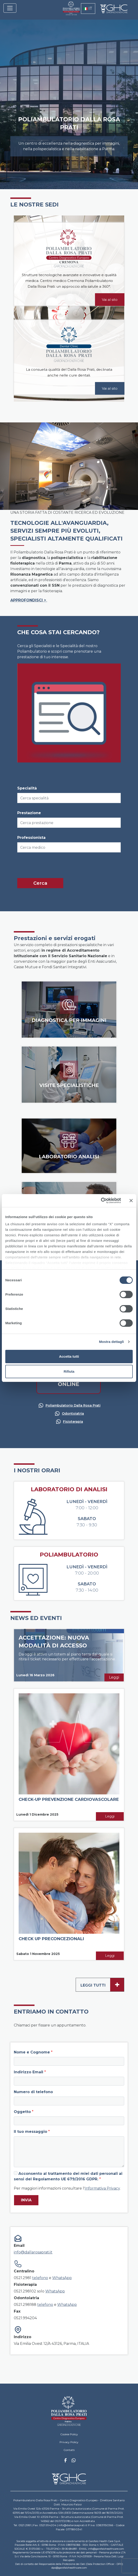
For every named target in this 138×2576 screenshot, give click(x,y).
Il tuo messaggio (30, 2131)
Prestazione (29, 813)
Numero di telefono (33, 2092)
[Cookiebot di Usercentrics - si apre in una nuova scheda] (101, 1201)
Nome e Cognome (32, 2052)
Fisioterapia (73, 1421)
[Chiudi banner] (131, 1200)
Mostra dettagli (111, 1342)
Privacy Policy (69, 2442)
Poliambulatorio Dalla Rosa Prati (73, 1405)
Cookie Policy (69, 2434)
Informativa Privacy (102, 2188)
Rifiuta (69, 1371)
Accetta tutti (69, 1356)
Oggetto (22, 2112)
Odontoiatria (73, 1413)
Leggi (114, 1677)
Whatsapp (73, 2460)
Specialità (27, 788)
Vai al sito (110, 299)
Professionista (31, 837)
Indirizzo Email (28, 2072)
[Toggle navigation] (9, 8)
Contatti (69, 2450)
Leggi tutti (102, 1984)
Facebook (65, 2461)
